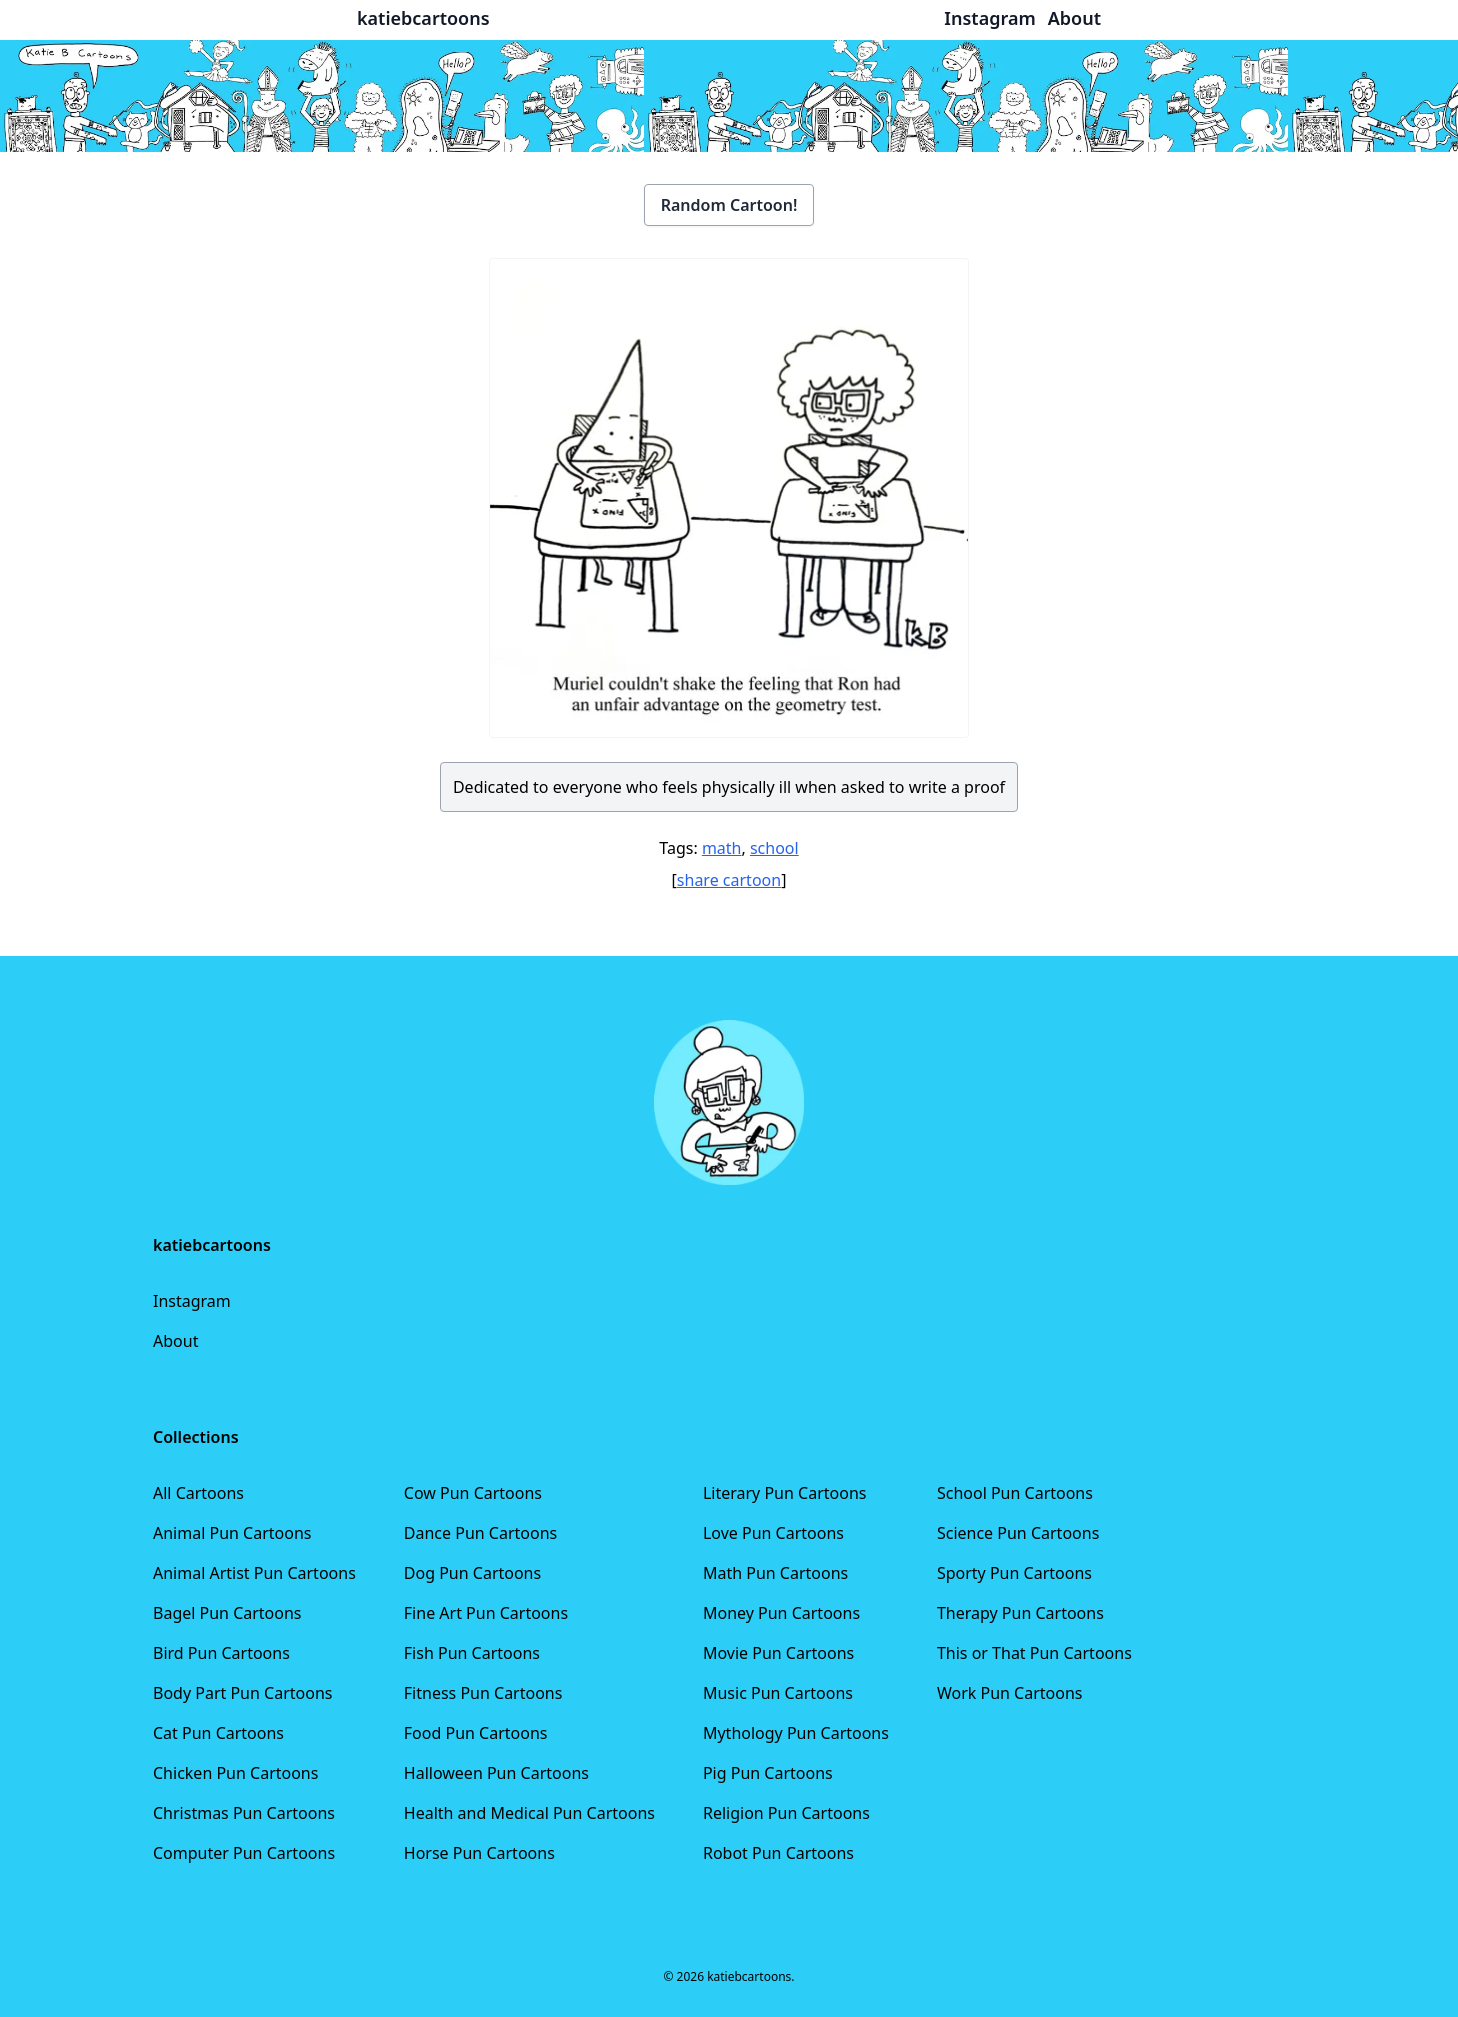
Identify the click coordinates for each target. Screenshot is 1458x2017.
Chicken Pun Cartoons (235, 1773)
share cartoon (729, 880)
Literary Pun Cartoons (785, 1493)
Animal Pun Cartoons (232, 1533)
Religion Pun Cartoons (786, 1813)
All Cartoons (198, 1493)
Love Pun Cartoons (773, 1533)
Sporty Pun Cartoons (1014, 1573)
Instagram (192, 1301)
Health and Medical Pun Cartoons (529, 1813)
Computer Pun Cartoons (244, 1853)
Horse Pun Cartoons (479, 1853)
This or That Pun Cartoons (1034, 1653)
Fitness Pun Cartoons (483, 1693)
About (175, 1341)
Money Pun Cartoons (781, 1613)
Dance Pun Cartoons (480, 1533)
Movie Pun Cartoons (778, 1653)
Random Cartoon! (729, 205)
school (774, 848)
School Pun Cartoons (1015, 1493)
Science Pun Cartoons (1018, 1533)
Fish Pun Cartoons (472, 1653)
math (722, 848)
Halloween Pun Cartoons (496, 1773)
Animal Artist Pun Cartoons (254, 1573)
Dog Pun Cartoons (472, 1573)
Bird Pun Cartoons (221, 1653)
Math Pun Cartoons (775, 1573)
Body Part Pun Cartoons (242, 1693)
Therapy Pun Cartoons (1020, 1613)
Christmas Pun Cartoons (244, 1813)
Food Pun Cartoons (476, 1733)
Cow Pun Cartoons (473, 1493)
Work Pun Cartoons (1010, 1693)
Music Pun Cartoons (778, 1693)
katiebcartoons (423, 18)
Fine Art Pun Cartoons (486, 1613)
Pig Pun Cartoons (768, 1773)
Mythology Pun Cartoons (796, 1733)
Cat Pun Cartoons (218, 1733)
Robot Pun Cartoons (778, 1853)
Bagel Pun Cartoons (227, 1613)
